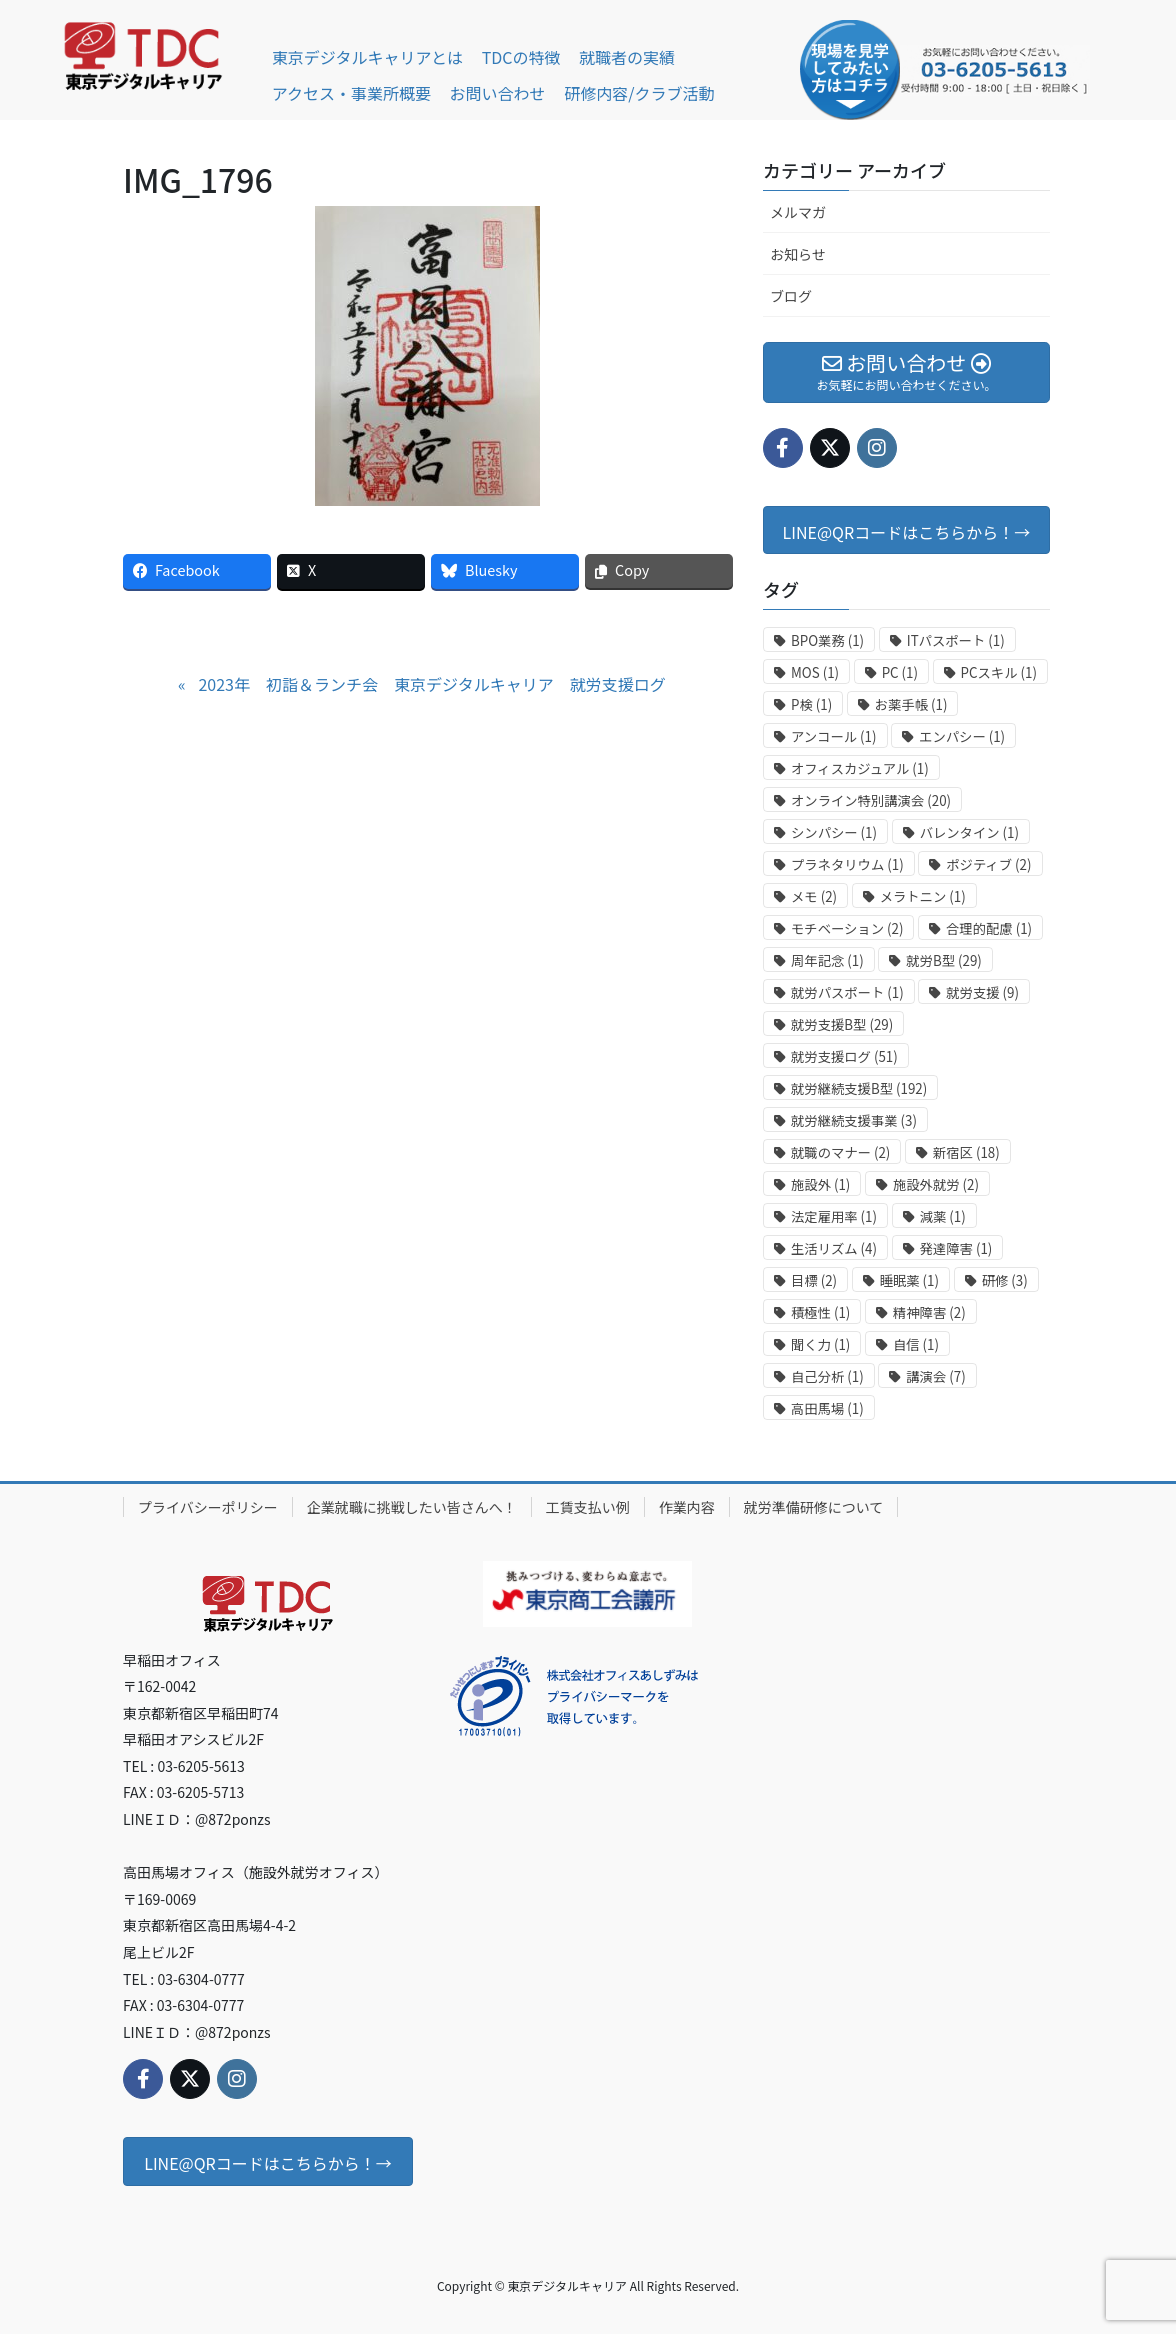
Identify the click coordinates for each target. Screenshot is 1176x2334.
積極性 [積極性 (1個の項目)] (820, 1312)
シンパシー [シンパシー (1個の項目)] (834, 832)
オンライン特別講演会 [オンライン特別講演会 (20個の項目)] (871, 800)
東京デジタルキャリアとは (367, 57)
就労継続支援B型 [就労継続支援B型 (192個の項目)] (859, 1088)
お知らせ (798, 254)
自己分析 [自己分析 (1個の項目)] (827, 1376)
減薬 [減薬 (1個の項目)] (943, 1216)
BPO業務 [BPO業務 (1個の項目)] (827, 640)
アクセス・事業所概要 (351, 93)
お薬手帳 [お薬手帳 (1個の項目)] (911, 704)
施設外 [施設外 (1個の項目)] (820, 1184)
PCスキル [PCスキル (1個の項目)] (999, 672)
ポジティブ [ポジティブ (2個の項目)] (988, 864)
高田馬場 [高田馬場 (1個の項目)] (827, 1408)
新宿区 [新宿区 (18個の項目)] (966, 1152)
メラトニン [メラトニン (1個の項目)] (923, 896)
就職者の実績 (627, 57)
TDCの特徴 (521, 57)
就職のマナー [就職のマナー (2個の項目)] (840, 1152)
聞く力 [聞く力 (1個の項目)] (820, 1344)
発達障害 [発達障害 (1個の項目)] (956, 1248)
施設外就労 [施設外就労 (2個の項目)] (936, 1184)
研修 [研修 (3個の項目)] (1005, 1280)
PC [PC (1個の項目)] (900, 672)
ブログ (791, 296)
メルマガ (798, 212)
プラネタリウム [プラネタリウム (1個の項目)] (847, 864)
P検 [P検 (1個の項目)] (811, 704)
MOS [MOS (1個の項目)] (815, 672)
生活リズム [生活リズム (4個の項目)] (834, 1248)
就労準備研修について (814, 1507)
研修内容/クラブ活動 (639, 93)
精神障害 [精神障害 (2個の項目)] (929, 1312)
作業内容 (687, 1507)
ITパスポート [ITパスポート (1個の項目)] (956, 640)
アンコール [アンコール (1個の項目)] (834, 736)
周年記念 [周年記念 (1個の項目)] (827, 960)
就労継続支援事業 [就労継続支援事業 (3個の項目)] (854, 1120)
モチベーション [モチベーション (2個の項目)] (847, 928)
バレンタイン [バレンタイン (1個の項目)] (969, 832)
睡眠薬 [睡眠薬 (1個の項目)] (909, 1280)
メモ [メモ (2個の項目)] (814, 896)
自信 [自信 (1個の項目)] (916, 1344)
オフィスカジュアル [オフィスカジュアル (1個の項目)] (860, 768)
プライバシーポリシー (208, 1507)
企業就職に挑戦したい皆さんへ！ (412, 1507)
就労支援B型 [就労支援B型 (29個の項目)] (842, 1024)
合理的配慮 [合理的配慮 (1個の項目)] (989, 928)
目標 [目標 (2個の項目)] (814, 1280)
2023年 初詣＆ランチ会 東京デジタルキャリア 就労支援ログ (431, 684)
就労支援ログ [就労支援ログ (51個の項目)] (844, 1056)
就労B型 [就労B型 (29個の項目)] (944, 960)
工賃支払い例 (588, 1507)
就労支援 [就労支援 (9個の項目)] (982, 992)
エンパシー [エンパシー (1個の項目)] (962, 736)
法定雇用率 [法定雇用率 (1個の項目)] (834, 1216)
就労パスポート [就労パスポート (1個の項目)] (847, 992)
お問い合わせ (498, 93)
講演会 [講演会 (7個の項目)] (935, 1376)
